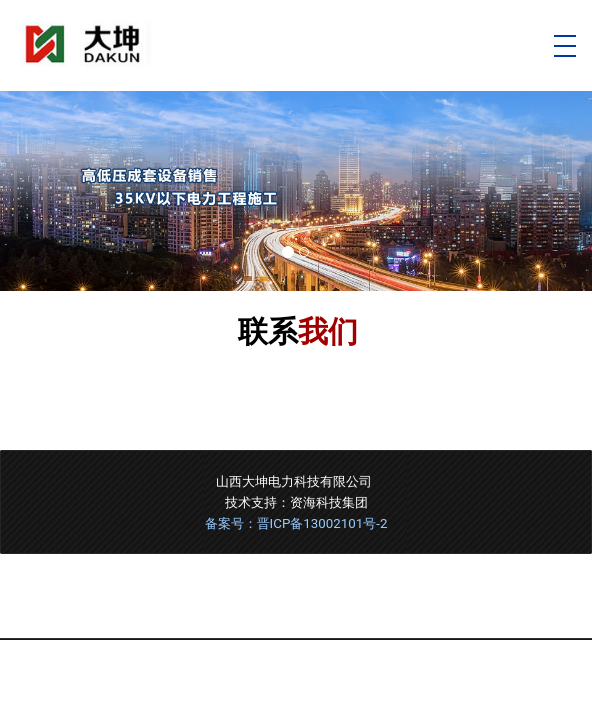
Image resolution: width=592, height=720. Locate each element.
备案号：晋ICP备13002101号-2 (296, 523)
